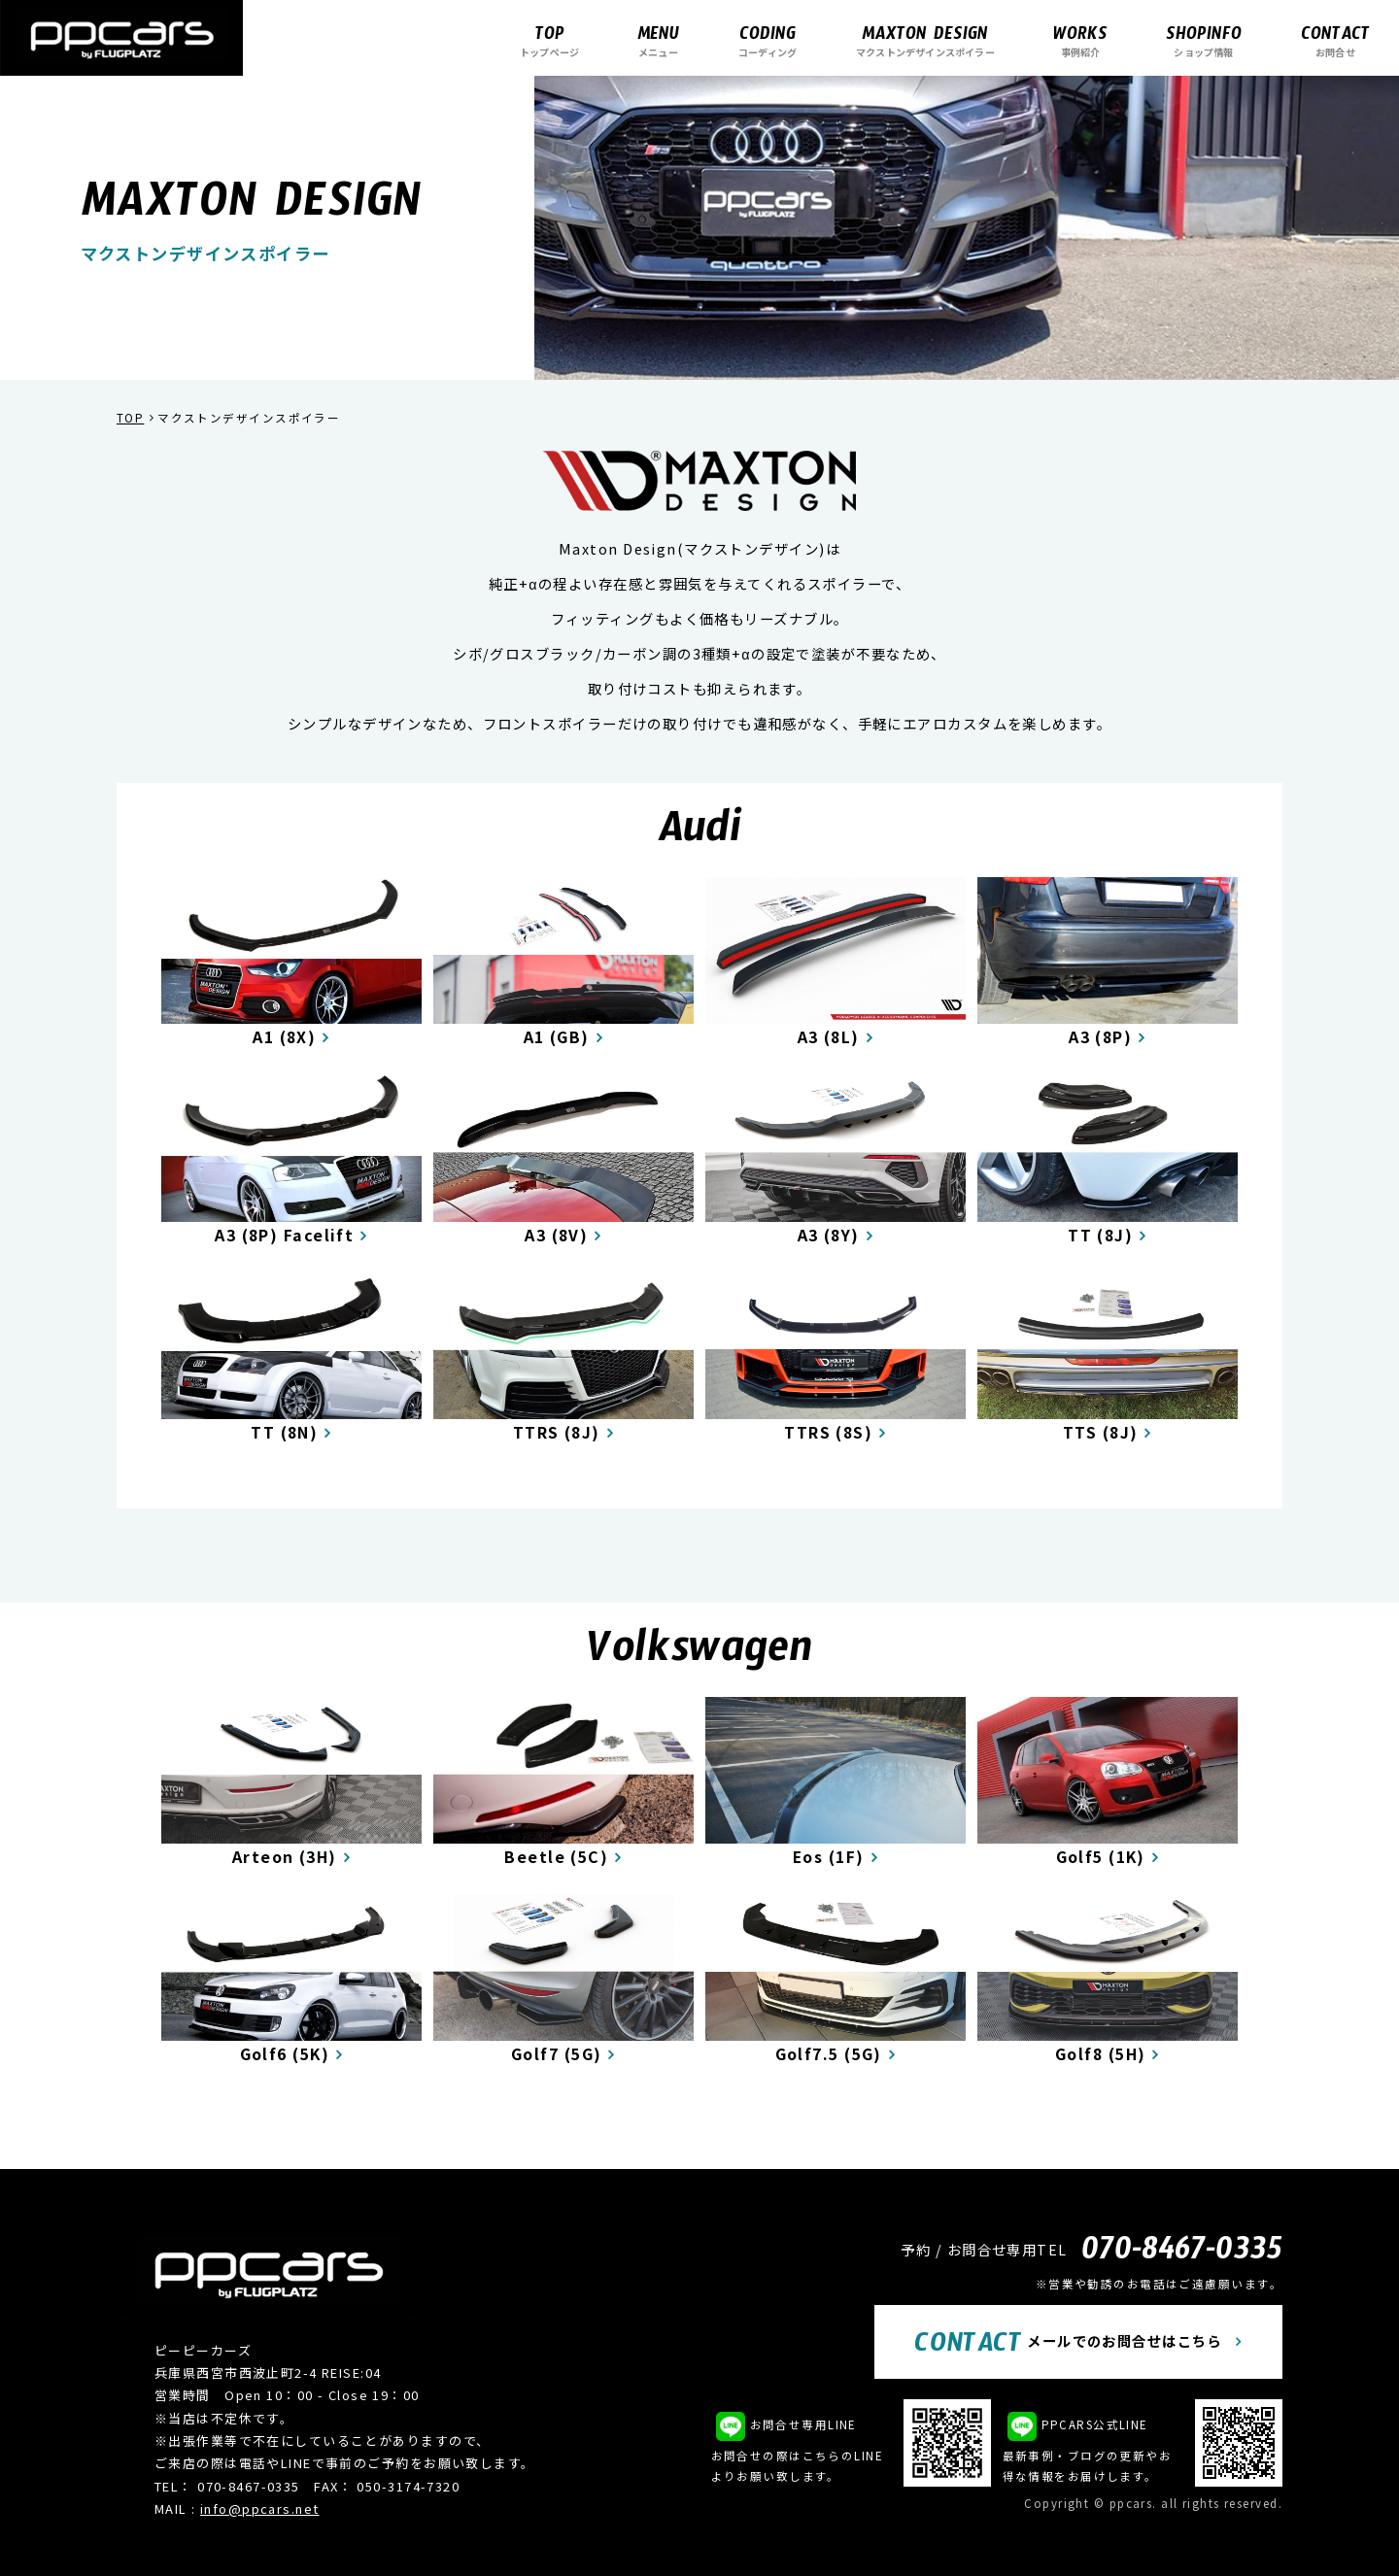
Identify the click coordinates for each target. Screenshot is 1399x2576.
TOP (130, 417)
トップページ (549, 40)
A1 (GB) (557, 1037)
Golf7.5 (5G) (828, 2054)
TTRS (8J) (556, 1432)
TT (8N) (284, 1432)
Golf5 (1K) (1100, 1857)
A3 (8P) (1100, 1037)
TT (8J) (1100, 1235)
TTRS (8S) (828, 1432)
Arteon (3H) (284, 1857)
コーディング (767, 40)
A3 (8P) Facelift (284, 1235)
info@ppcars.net (260, 2508)
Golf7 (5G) (556, 2054)
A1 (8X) (284, 1037)
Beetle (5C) (556, 1857)
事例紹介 (1080, 40)
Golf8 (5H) (1100, 2054)
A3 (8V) (556, 1235)
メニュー (658, 40)
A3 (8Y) (829, 1235)
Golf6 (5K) (284, 2054)
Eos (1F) (829, 1857)
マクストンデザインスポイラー (925, 40)
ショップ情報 (1204, 40)
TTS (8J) (1101, 1432)
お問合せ (1335, 40)
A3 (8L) (829, 1037)
